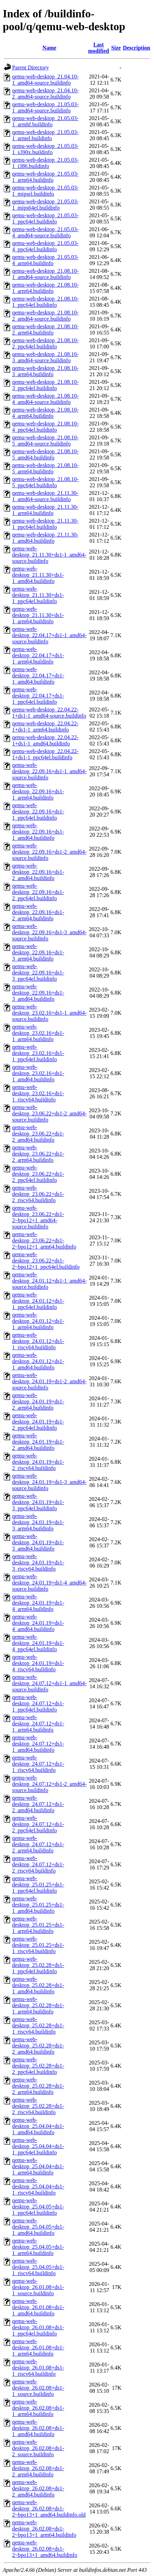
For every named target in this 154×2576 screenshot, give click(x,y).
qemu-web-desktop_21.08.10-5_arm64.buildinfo (45, 468)
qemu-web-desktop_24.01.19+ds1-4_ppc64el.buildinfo (38, 1643)
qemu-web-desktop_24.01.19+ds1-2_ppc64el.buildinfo (38, 1421)
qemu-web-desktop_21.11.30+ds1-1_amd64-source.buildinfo (49, 555)
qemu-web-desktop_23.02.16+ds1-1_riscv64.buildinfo (38, 1093)
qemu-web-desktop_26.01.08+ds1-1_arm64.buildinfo (38, 2347)
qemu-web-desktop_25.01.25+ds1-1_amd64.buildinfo (38, 1904)
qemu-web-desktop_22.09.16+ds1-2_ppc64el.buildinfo (38, 892)
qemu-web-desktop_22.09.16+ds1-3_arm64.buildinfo (38, 952)
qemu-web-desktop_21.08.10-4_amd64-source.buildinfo (45, 399)
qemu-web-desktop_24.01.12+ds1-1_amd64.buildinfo (38, 1361)
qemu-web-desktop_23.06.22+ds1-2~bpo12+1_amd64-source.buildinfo (38, 1217)
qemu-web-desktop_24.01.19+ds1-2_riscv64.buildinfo (38, 1462)
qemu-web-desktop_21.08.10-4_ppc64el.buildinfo (45, 427)
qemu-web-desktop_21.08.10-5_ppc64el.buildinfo (45, 482)
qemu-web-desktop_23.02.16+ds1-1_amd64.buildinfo (38, 1073)
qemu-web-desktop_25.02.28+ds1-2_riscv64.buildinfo (38, 2106)
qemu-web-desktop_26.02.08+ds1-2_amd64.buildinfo (38, 2488)
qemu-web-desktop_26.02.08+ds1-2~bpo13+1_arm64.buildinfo (44, 2528)
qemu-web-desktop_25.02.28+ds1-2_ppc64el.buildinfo (38, 2065)
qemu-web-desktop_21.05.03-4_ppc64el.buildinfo (45, 246)
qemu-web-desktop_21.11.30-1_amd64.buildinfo (45, 538)
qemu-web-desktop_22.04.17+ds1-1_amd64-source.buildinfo (49, 635)
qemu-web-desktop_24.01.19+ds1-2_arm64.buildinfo (38, 1401)
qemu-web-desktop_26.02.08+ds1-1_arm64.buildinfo (38, 2408)
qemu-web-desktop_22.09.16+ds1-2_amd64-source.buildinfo (49, 852)
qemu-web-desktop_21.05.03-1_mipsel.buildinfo (45, 191)
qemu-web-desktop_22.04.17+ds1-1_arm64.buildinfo (38, 655)
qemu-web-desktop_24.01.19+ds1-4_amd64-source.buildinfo (49, 1582)
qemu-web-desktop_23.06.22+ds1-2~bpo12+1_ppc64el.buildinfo (46, 1260)
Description (136, 48)
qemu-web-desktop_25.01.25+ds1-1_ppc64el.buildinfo (38, 1884)
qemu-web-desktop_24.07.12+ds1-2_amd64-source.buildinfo (49, 1784)
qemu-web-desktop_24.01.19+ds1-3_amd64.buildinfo (38, 1542)
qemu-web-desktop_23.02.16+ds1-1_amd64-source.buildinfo (49, 1013)
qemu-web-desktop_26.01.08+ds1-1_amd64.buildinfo (38, 2307)
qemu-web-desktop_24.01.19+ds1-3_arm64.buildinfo (38, 1522)
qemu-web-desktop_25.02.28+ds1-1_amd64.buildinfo (38, 1985)
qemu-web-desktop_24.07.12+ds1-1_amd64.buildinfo (38, 1743)
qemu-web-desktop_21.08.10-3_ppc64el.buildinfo (45, 385)
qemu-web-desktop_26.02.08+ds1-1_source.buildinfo (38, 2388)
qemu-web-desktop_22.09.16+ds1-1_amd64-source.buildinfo (49, 771)
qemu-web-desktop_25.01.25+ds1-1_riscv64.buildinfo (38, 1945)
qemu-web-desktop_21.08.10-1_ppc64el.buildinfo (45, 302)
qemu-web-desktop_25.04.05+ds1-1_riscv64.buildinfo (38, 2267)
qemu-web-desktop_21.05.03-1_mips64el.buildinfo (45, 205)
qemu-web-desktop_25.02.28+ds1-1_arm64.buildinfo (38, 2005)
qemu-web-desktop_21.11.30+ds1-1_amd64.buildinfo (38, 575)
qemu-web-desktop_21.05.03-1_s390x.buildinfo (45, 149)
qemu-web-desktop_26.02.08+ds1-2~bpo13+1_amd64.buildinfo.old (48, 2508)
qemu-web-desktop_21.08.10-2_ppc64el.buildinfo (45, 343)
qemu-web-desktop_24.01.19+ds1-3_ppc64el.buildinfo (38, 1502)
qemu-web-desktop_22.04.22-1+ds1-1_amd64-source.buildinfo (49, 713)
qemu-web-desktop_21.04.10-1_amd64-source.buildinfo (45, 80)
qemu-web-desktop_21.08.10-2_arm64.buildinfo (45, 329)
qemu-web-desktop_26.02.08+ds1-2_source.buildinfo (38, 2448)
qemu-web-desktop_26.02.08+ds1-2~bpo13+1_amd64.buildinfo (44, 2549)
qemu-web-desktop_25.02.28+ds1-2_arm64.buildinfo (38, 2086)
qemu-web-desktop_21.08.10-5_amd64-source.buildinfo (45, 440)
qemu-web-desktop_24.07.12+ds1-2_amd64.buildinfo (38, 1804)
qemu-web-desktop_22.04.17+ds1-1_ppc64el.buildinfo (38, 695)
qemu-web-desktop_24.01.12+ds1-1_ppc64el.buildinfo (38, 1301)
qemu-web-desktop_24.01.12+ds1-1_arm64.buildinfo (38, 1321)
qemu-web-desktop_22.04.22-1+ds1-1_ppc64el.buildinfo (45, 754)
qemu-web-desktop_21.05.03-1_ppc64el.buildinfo (45, 218)
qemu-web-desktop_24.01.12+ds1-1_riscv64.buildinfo (38, 1341)
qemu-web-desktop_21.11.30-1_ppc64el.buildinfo (45, 524)
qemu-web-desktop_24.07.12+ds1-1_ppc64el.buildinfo (38, 1703)
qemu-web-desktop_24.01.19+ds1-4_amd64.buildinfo (38, 1623)
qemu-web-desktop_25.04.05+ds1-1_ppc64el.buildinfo (38, 2206)
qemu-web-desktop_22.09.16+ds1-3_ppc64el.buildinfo (38, 972)
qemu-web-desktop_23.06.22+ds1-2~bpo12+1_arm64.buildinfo (44, 1240)
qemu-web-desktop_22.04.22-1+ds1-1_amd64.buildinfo (45, 740)
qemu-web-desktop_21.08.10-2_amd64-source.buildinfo (45, 316)
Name (49, 48)
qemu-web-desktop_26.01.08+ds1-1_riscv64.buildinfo (38, 2367)
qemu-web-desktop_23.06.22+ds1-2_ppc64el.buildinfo (38, 1174)
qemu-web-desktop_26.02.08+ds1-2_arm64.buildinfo (38, 2468)
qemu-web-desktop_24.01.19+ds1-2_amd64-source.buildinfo (49, 1381)
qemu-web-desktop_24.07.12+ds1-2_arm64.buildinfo (38, 1844)
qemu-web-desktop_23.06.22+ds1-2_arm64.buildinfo (38, 1154)
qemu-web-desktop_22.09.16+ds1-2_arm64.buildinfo (38, 912)
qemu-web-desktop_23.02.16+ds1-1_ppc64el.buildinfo (38, 1053)
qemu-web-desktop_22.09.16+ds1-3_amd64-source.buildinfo (49, 932)
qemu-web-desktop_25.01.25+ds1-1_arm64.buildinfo (38, 1925)
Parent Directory (30, 67)
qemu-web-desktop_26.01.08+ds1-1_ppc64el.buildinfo (38, 2327)
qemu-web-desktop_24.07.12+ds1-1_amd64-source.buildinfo (49, 1683)
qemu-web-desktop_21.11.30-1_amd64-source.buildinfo (45, 496)
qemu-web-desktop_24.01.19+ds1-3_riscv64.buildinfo (38, 1562)
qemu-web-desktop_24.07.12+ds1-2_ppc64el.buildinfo (38, 1824)
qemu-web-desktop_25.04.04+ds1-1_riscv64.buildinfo (38, 2186)
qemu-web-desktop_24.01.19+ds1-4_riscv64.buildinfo (38, 1663)
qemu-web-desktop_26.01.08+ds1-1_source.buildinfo (38, 2287)
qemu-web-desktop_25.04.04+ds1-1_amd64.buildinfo (38, 2126)
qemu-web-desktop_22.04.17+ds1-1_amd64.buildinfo (38, 675)
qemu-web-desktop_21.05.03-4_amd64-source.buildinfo (45, 232)
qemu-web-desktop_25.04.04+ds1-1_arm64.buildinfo (38, 2166)
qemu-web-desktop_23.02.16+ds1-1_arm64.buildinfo (38, 1033)
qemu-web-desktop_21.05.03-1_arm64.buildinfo (45, 177)
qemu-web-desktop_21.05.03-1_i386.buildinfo (45, 163)
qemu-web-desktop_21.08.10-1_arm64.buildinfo (45, 288)
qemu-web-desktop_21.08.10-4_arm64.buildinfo (45, 413)
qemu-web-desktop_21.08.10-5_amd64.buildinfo (45, 454)
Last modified (98, 48)
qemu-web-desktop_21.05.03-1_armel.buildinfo (45, 135)
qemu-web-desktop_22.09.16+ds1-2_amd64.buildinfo (38, 872)
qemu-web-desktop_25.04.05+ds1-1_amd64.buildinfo (38, 2227)
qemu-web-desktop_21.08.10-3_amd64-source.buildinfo (45, 357)
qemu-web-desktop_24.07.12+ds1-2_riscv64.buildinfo (38, 1864)
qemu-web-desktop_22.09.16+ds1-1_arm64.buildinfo (38, 791)
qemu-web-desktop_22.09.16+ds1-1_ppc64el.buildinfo (38, 811)
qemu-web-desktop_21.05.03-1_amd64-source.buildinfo (45, 107)
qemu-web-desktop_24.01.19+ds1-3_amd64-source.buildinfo (49, 1482)
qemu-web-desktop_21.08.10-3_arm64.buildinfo (45, 371)
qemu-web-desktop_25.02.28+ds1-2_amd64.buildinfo (38, 2045)
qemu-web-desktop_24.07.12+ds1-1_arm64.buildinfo (38, 1723)
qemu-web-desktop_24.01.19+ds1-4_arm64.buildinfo (38, 1603)
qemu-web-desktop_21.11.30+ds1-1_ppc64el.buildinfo (38, 595)
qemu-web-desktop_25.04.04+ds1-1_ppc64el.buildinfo (38, 2146)
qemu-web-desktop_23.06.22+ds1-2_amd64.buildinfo (38, 1133)
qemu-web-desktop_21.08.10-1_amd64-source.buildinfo (45, 274)
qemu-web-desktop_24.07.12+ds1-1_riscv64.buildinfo (38, 1764)
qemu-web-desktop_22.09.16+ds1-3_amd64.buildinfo (38, 992)
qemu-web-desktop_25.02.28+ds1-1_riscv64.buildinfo (38, 2025)
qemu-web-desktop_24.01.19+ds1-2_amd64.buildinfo (38, 1442)
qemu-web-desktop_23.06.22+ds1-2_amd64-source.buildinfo (49, 1113)
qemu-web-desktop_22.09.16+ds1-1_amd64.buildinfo (38, 831)
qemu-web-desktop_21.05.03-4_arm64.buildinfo (45, 260)
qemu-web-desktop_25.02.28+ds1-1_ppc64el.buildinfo (38, 1965)
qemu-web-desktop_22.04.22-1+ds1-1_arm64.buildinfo (45, 726)
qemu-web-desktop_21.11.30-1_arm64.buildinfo (45, 510)
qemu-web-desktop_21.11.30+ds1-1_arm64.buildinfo (38, 615)
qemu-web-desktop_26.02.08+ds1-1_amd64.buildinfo (38, 2428)
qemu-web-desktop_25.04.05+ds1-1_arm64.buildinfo (38, 2247)
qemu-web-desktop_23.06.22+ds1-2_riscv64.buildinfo (38, 1194)
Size (116, 48)
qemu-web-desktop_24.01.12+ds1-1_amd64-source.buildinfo (49, 1281)
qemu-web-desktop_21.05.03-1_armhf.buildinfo (45, 121)
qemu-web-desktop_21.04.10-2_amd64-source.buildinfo (45, 93)
